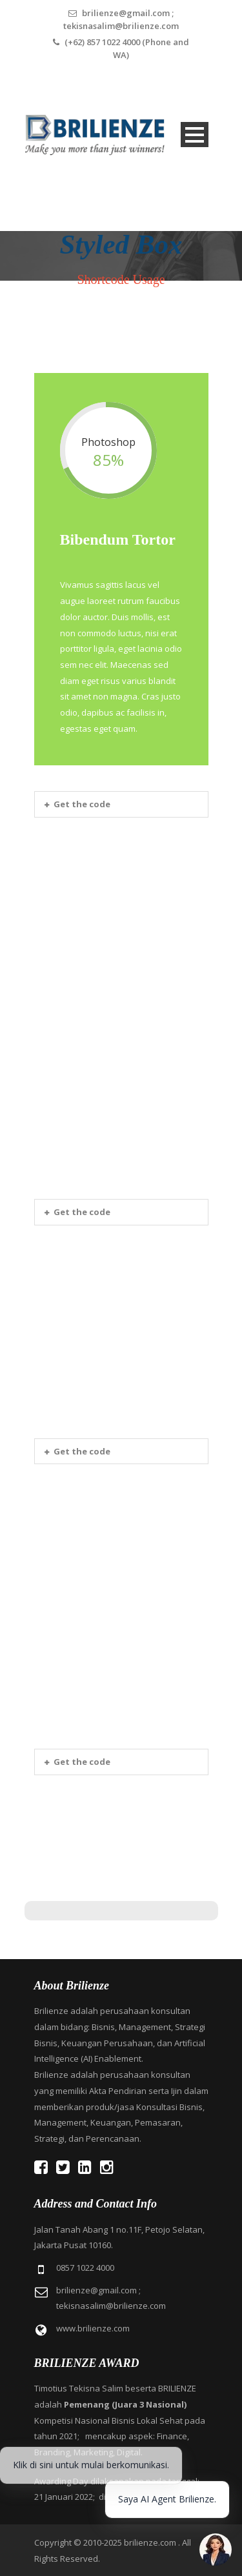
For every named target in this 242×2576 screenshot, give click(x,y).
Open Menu (194, 134)
